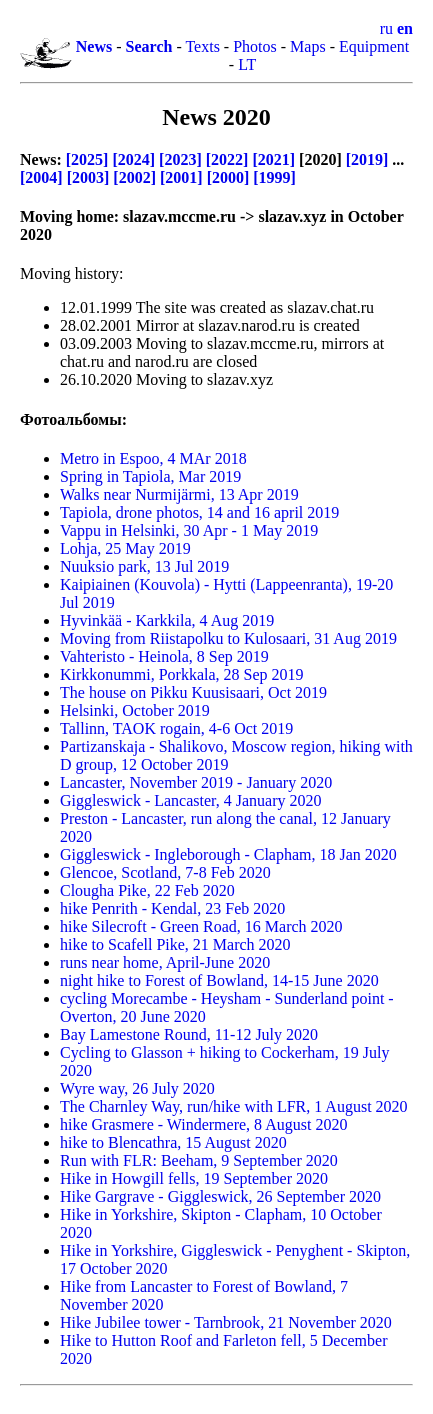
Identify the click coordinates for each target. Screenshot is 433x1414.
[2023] (180, 159)
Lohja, (125, 548)
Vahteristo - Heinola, (164, 656)
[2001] (181, 177)
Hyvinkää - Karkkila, (167, 620)
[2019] (367, 159)
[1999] (274, 177)
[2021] (273, 159)
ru (386, 28)
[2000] (228, 177)
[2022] (227, 159)
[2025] (87, 159)
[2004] (41, 177)
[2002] (134, 177)
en (405, 28)
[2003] (88, 177)
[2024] (133, 159)
